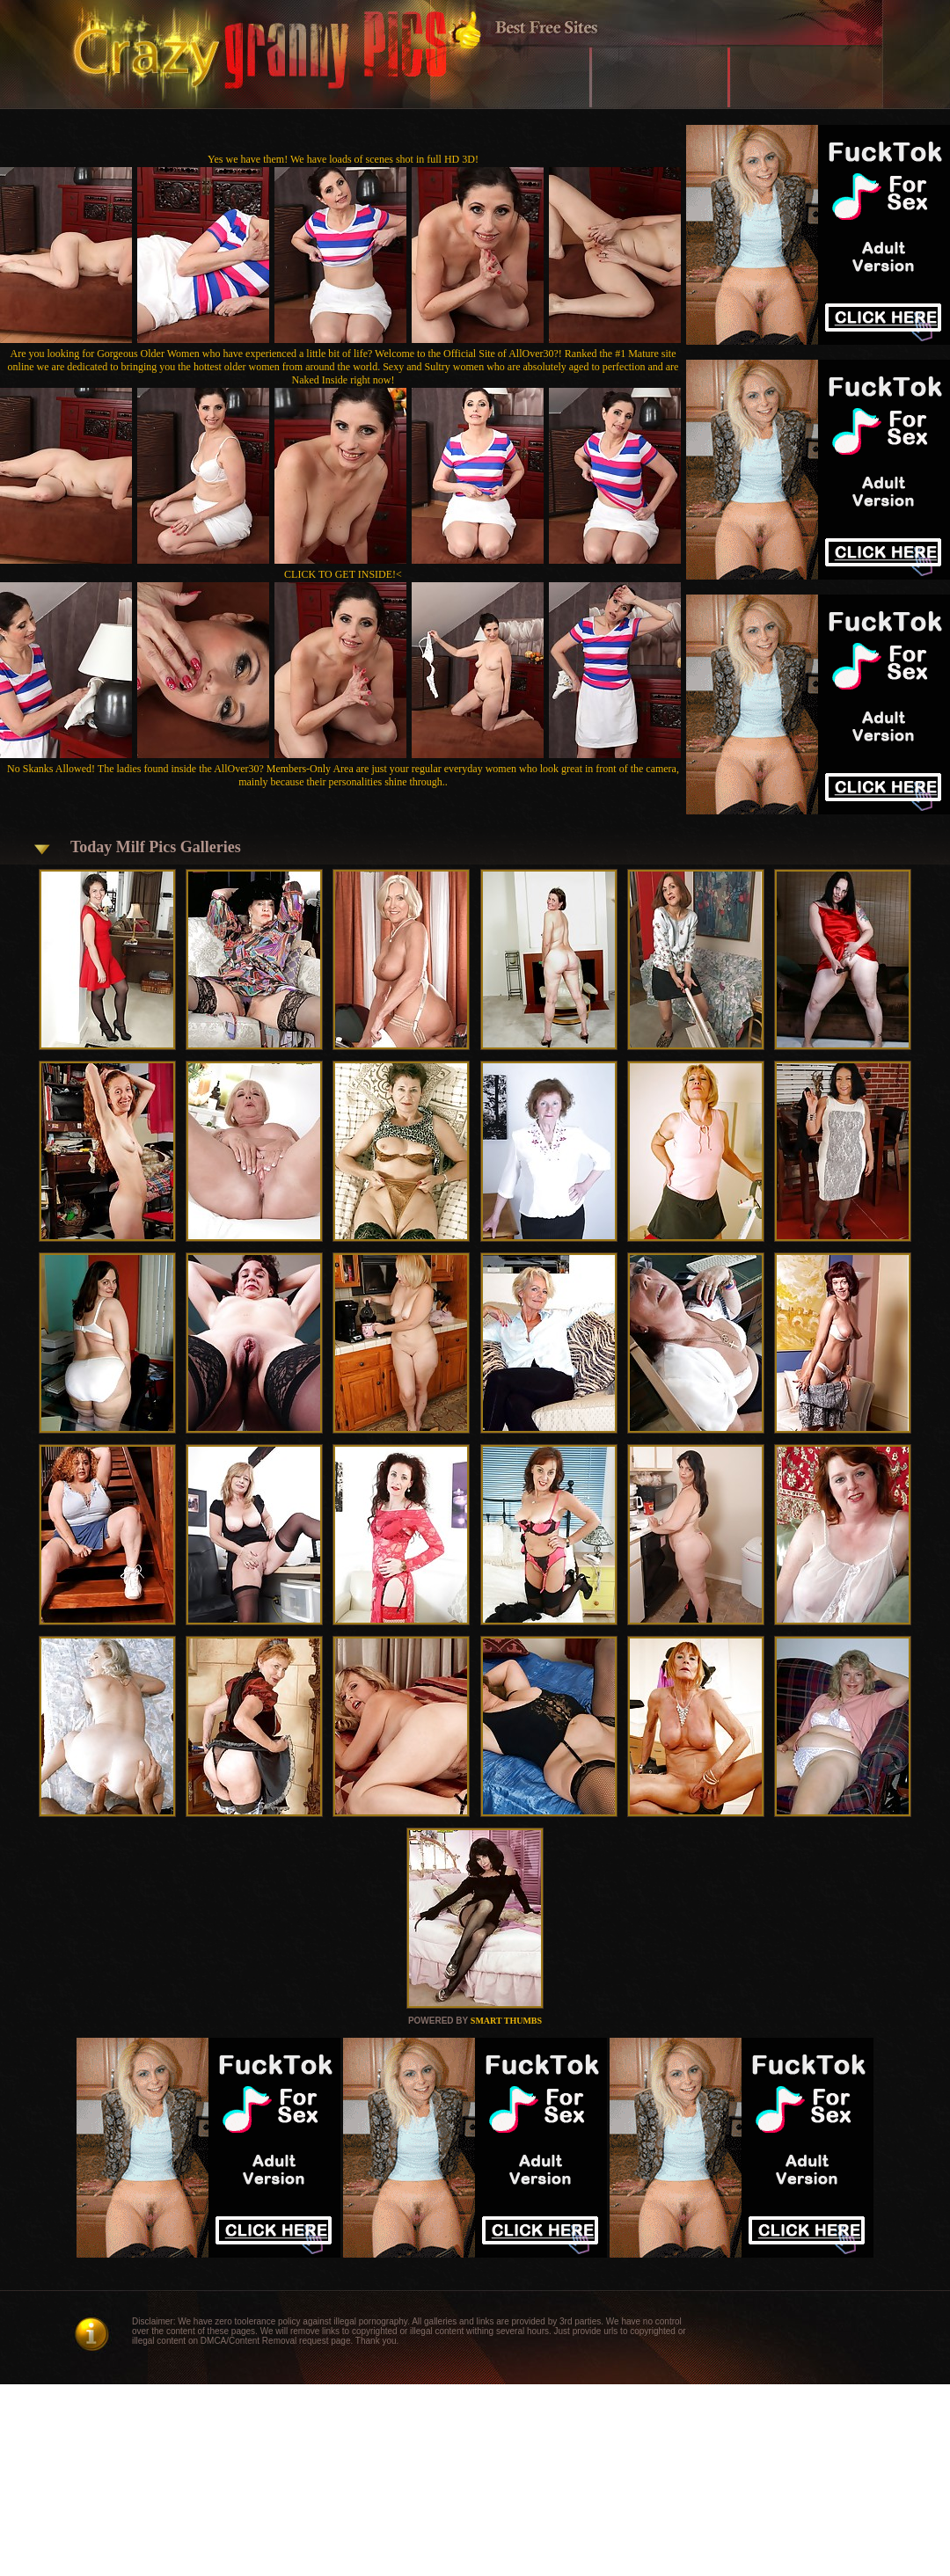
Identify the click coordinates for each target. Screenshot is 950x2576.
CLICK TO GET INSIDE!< (343, 574)
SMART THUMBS (506, 2020)
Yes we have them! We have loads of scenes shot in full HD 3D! (343, 159)
